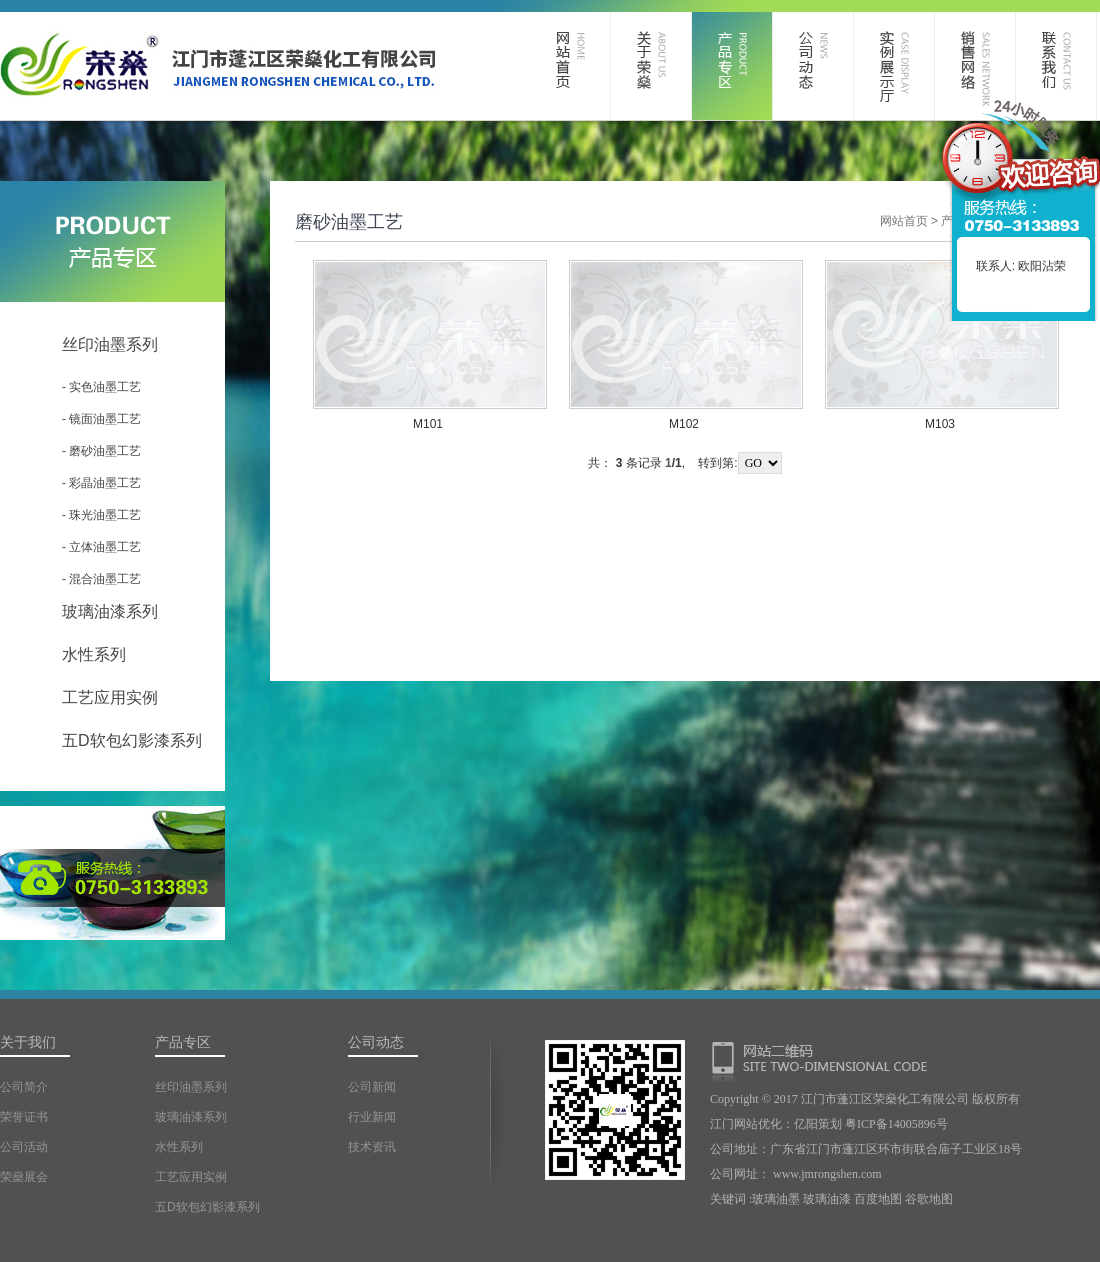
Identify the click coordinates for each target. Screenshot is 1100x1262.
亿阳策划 (818, 1124)
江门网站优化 (746, 1124)
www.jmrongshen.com (827, 1174)
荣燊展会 (24, 1177)
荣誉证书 (24, 1117)
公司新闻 (372, 1087)
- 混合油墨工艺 (101, 579)
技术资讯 (372, 1147)
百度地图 (878, 1199)
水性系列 (94, 654)
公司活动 (24, 1147)
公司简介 (24, 1087)
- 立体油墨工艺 (101, 547)
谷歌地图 (929, 1199)
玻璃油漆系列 (110, 611)
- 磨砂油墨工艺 (101, 451)
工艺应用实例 (110, 697)
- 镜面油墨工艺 (101, 419)
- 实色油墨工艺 (101, 387)
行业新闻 (372, 1117)
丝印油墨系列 (110, 344)
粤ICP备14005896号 (896, 1124)
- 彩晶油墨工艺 (101, 483)
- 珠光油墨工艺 (101, 515)
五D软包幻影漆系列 (132, 740)
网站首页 (904, 221)
